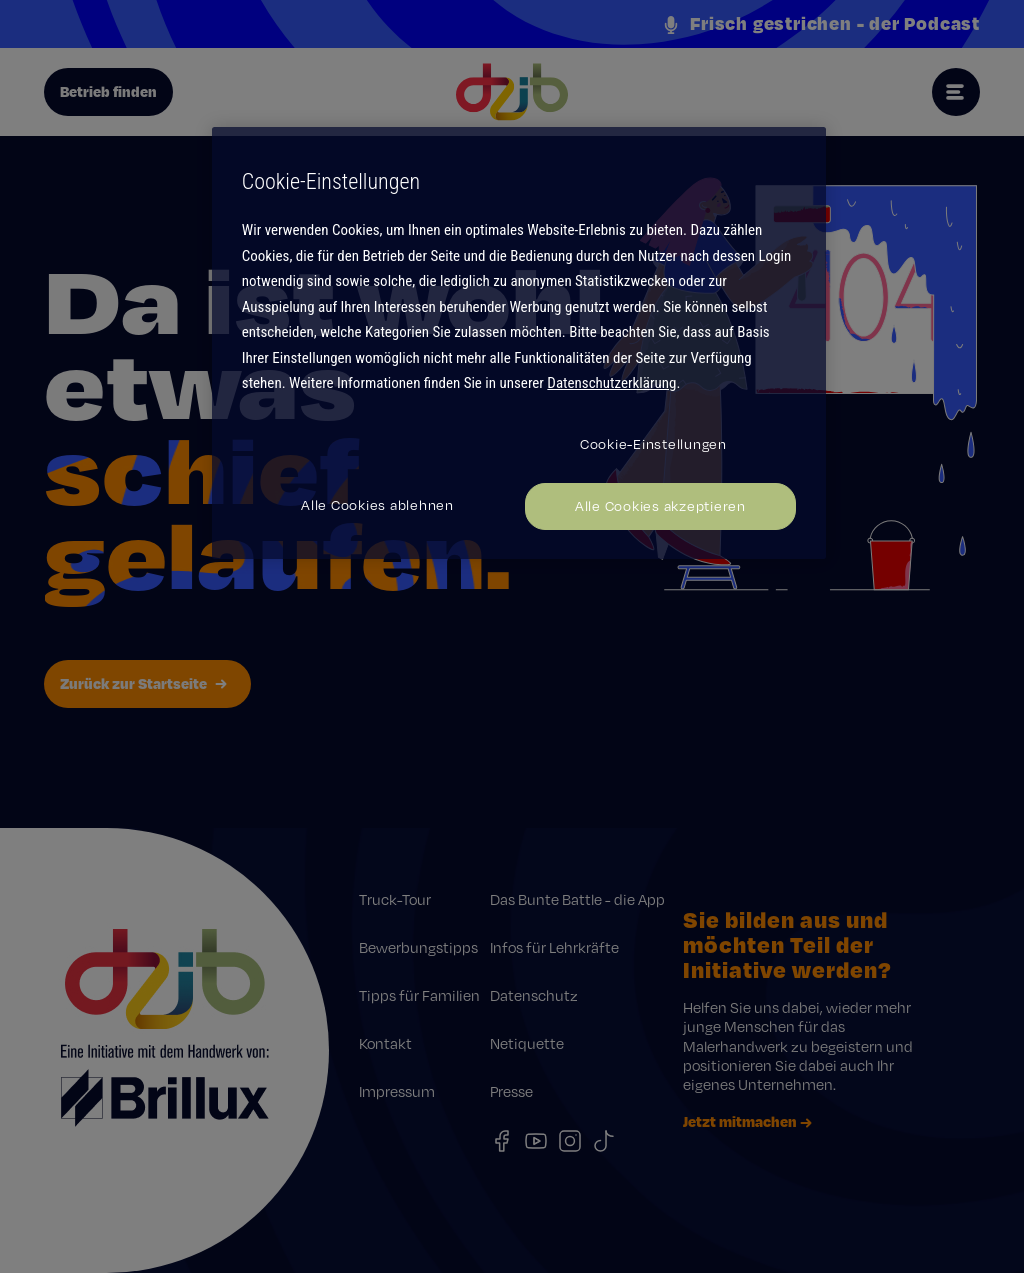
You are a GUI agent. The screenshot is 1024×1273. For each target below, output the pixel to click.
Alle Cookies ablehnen (377, 505)
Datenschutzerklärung (611, 383)
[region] (519, 342)
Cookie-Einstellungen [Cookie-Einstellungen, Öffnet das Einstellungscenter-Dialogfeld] (653, 444)
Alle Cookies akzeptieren (660, 506)
